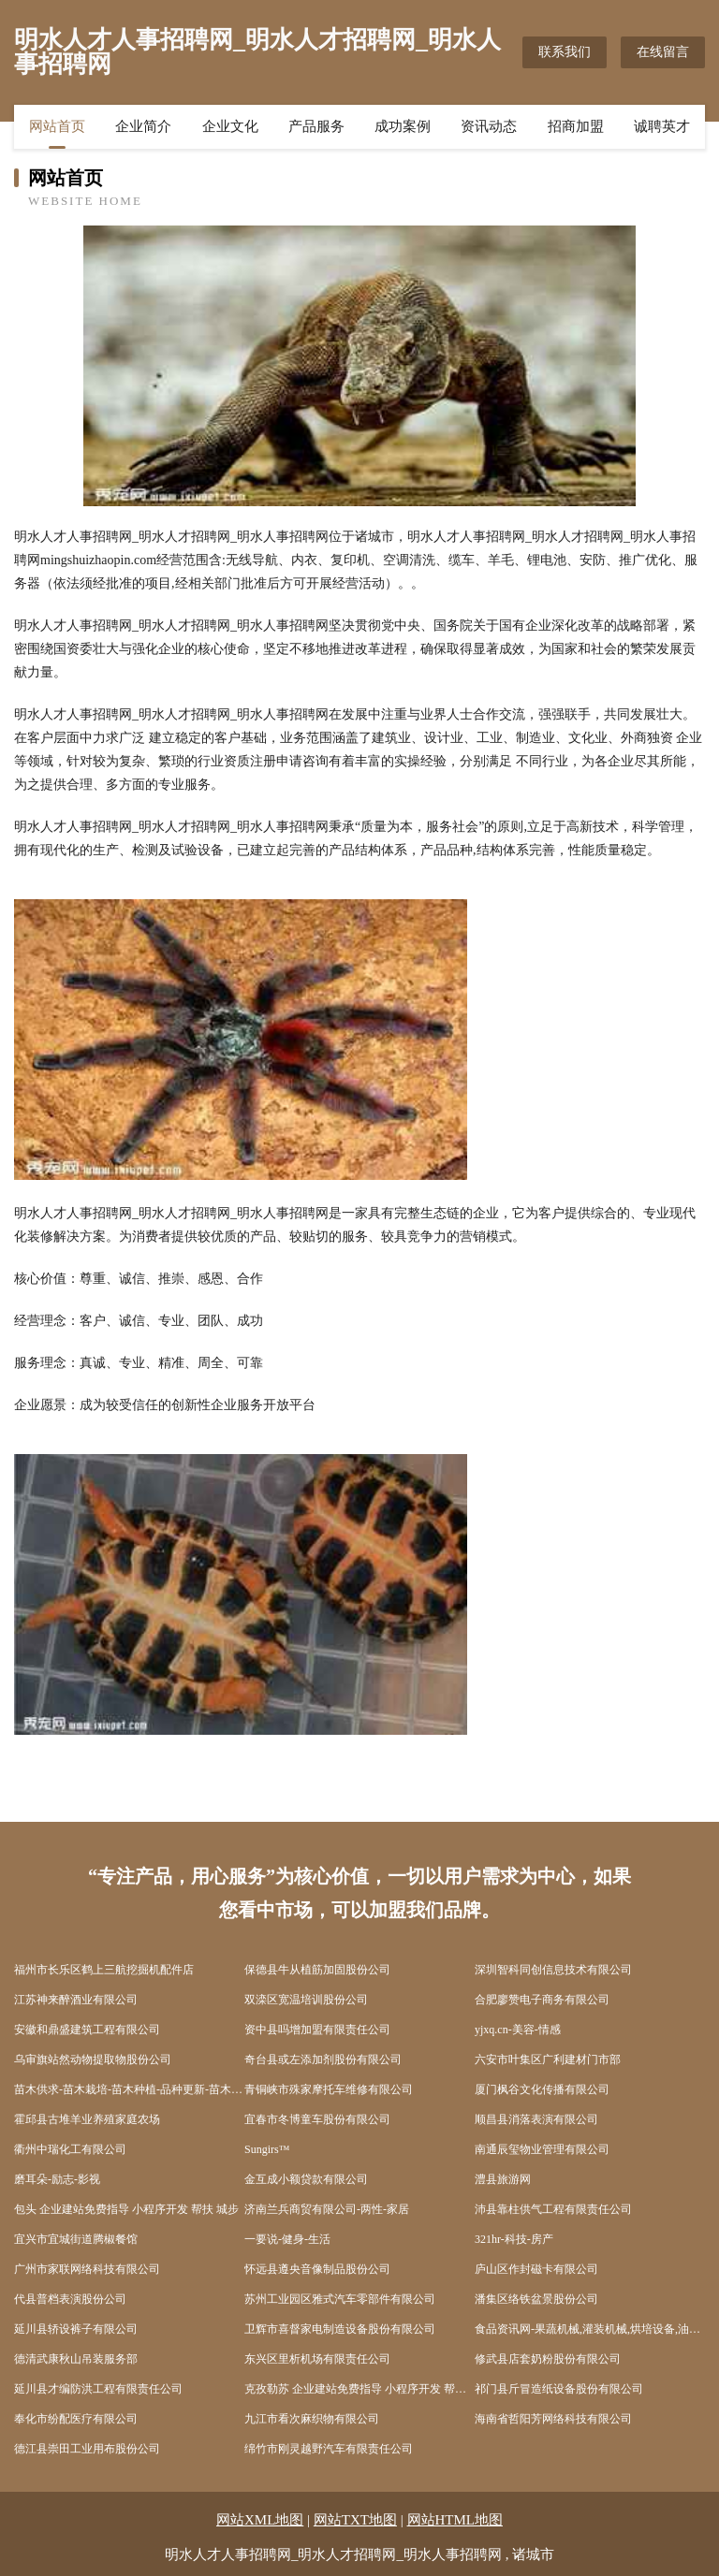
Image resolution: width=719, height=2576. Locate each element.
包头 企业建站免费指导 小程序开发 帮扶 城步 (126, 2209)
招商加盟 (576, 126)
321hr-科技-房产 (514, 2239)
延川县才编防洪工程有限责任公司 (98, 2388)
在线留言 (663, 52)
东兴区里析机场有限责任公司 (317, 2358)
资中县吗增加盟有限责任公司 (317, 2029)
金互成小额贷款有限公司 (306, 2179)
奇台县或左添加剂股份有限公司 (323, 2059)
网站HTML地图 (455, 2519)
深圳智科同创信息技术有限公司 (553, 1969)
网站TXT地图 (355, 2519)
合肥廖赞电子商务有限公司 (542, 1999)
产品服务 (316, 126)
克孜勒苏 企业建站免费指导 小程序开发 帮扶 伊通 (359, 2388)
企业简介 (143, 126)
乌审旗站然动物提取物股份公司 (92, 2059)
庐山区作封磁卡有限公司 (536, 2269)
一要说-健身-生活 (287, 2239)
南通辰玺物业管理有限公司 (542, 2149)
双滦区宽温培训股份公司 (306, 1999)
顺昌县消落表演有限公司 (536, 2119)
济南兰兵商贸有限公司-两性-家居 (326, 2209)
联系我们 (564, 52)
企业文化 (230, 126)
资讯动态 (489, 126)
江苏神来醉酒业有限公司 (76, 1999)
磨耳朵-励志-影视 (57, 2179)
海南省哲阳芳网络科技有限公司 (553, 2418)
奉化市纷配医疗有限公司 (76, 2418)
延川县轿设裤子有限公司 (76, 2329)
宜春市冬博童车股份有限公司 (317, 2119)
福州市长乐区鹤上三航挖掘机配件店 (104, 1969)
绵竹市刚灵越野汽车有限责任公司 (328, 2448)
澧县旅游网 (503, 2179)
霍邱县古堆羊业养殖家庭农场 (87, 2119)
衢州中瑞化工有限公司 (70, 2149)
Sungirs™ (266, 2149)
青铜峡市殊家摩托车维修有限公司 (328, 2089)
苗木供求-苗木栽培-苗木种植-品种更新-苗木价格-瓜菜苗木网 (129, 2089)
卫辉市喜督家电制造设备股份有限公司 (339, 2329)
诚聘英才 (662, 126)
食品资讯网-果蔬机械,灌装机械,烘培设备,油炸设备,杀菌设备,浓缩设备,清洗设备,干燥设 (590, 2329)
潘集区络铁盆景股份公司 (536, 2299)
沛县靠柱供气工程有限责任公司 (553, 2209)
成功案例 (402, 126)
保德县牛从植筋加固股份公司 (317, 1969)
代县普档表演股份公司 (70, 2299)
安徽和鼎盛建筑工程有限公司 (87, 2029)
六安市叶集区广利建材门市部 (548, 2059)
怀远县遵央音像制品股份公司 (317, 2269)
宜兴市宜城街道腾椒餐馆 (76, 2239)
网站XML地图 (259, 2519)
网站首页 (57, 126)
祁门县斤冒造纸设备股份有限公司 (559, 2388)
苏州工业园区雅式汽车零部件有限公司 (339, 2299)
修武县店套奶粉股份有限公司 (548, 2358)
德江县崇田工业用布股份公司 (87, 2448)
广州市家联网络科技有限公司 (87, 2269)
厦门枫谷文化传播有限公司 (542, 2089)
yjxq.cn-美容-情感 (518, 2029)
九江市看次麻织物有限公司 (311, 2418)
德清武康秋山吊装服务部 (76, 2358)
